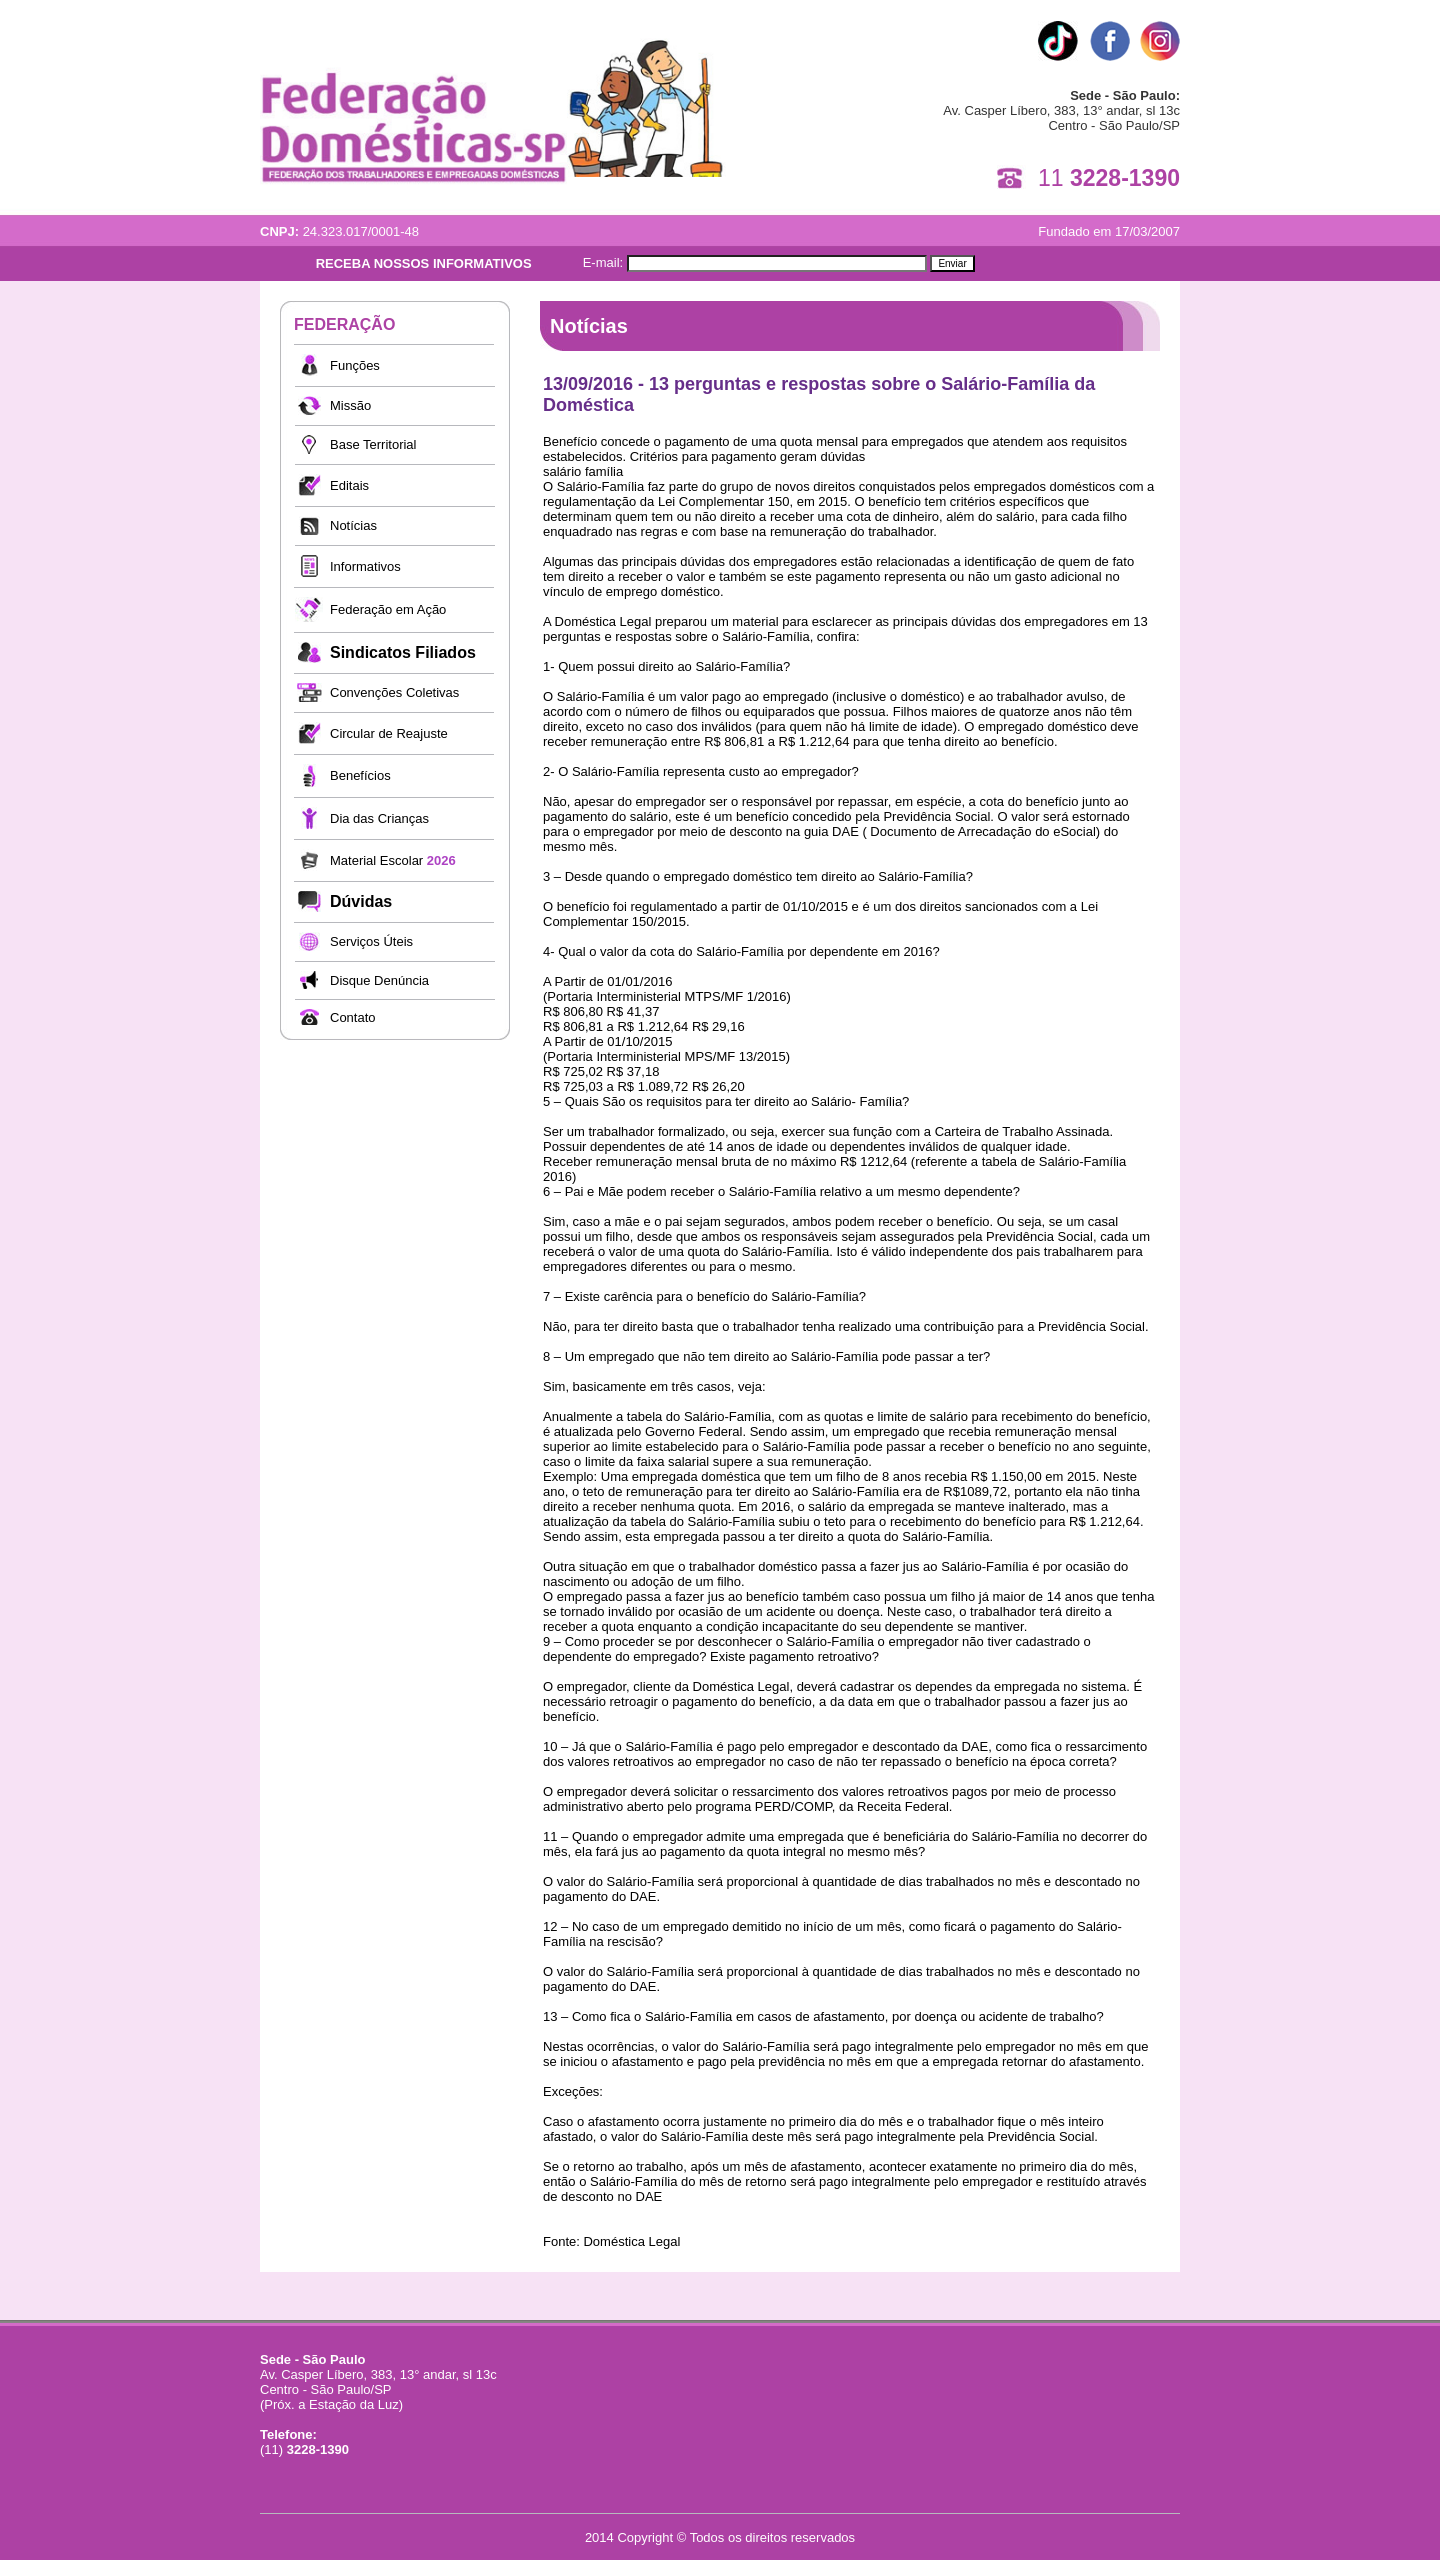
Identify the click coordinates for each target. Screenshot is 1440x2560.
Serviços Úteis (371, 941)
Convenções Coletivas (394, 692)
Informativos (365, 566)
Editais (349, 485)
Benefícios (360, 775)
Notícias (353, 525)
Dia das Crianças (379, 818)
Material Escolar (393, 860)
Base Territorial (373, 444)
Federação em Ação (388, 609)
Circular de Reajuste (389, 733)
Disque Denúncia (379, 980)
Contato (353, 1017)
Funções (355, 365)
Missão (350, 405)
